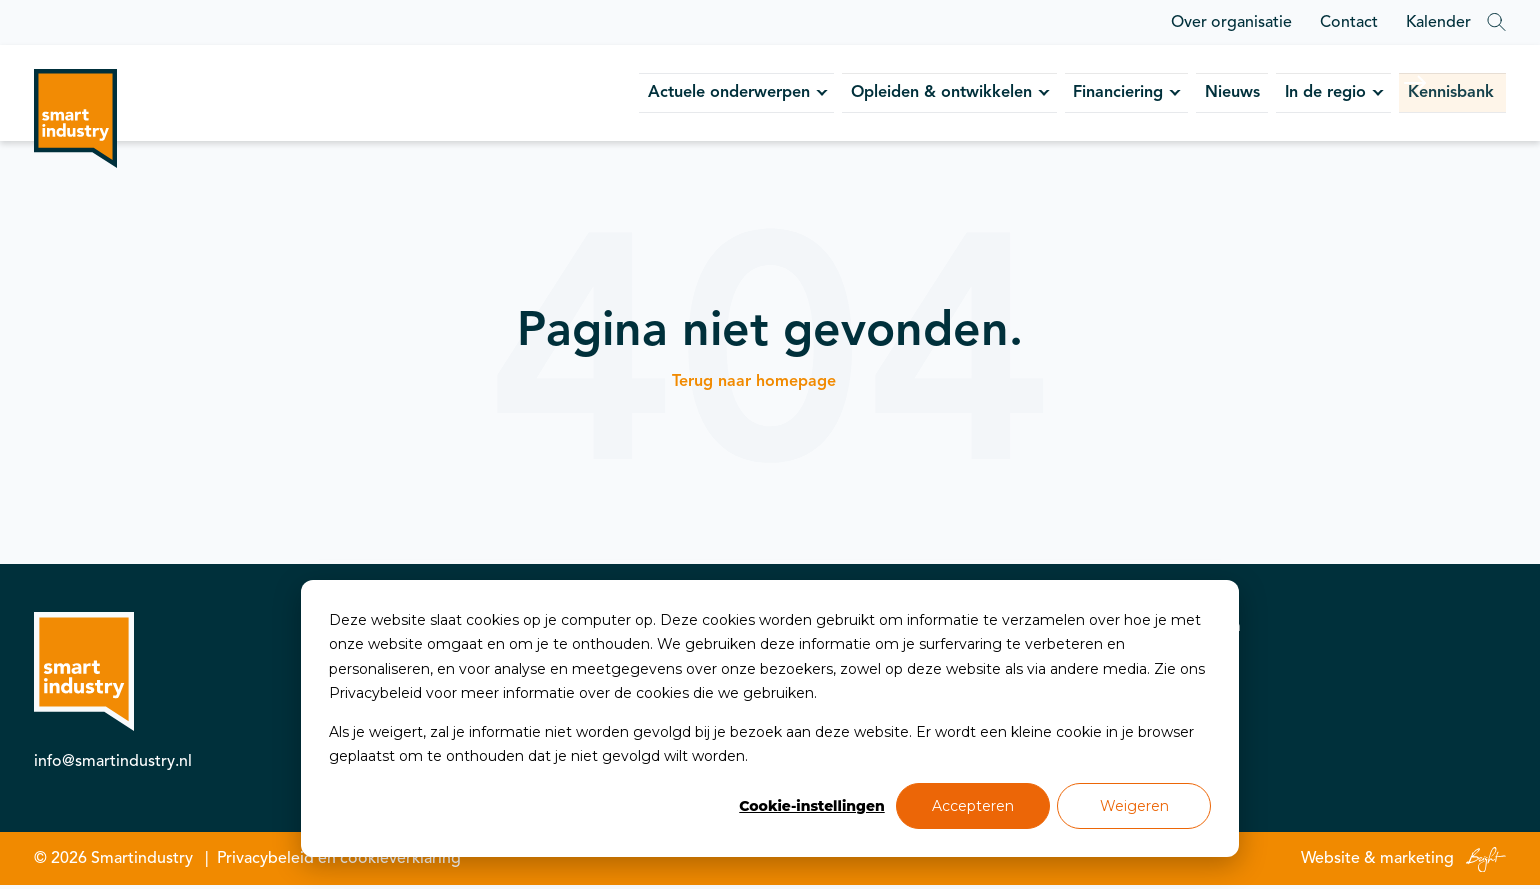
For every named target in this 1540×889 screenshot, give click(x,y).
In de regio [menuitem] (1245, 95)
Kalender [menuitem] (1438, 22)
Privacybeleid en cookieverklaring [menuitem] (339, 862)
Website (1330, 862)
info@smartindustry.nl (113, 765)
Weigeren (1134, 806)
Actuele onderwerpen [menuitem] (537, 95)
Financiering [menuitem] (992, 95)
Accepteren (973, 806)
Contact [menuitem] (1349, 22)
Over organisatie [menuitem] (1231, 22)
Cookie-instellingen (811, 806)
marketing (1417, 862)
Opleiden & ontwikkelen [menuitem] (784, 95)
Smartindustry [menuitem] (142, 862)
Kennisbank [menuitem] (1402, 95)
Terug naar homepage (754, 385)
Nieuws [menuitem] (1129, 95)
